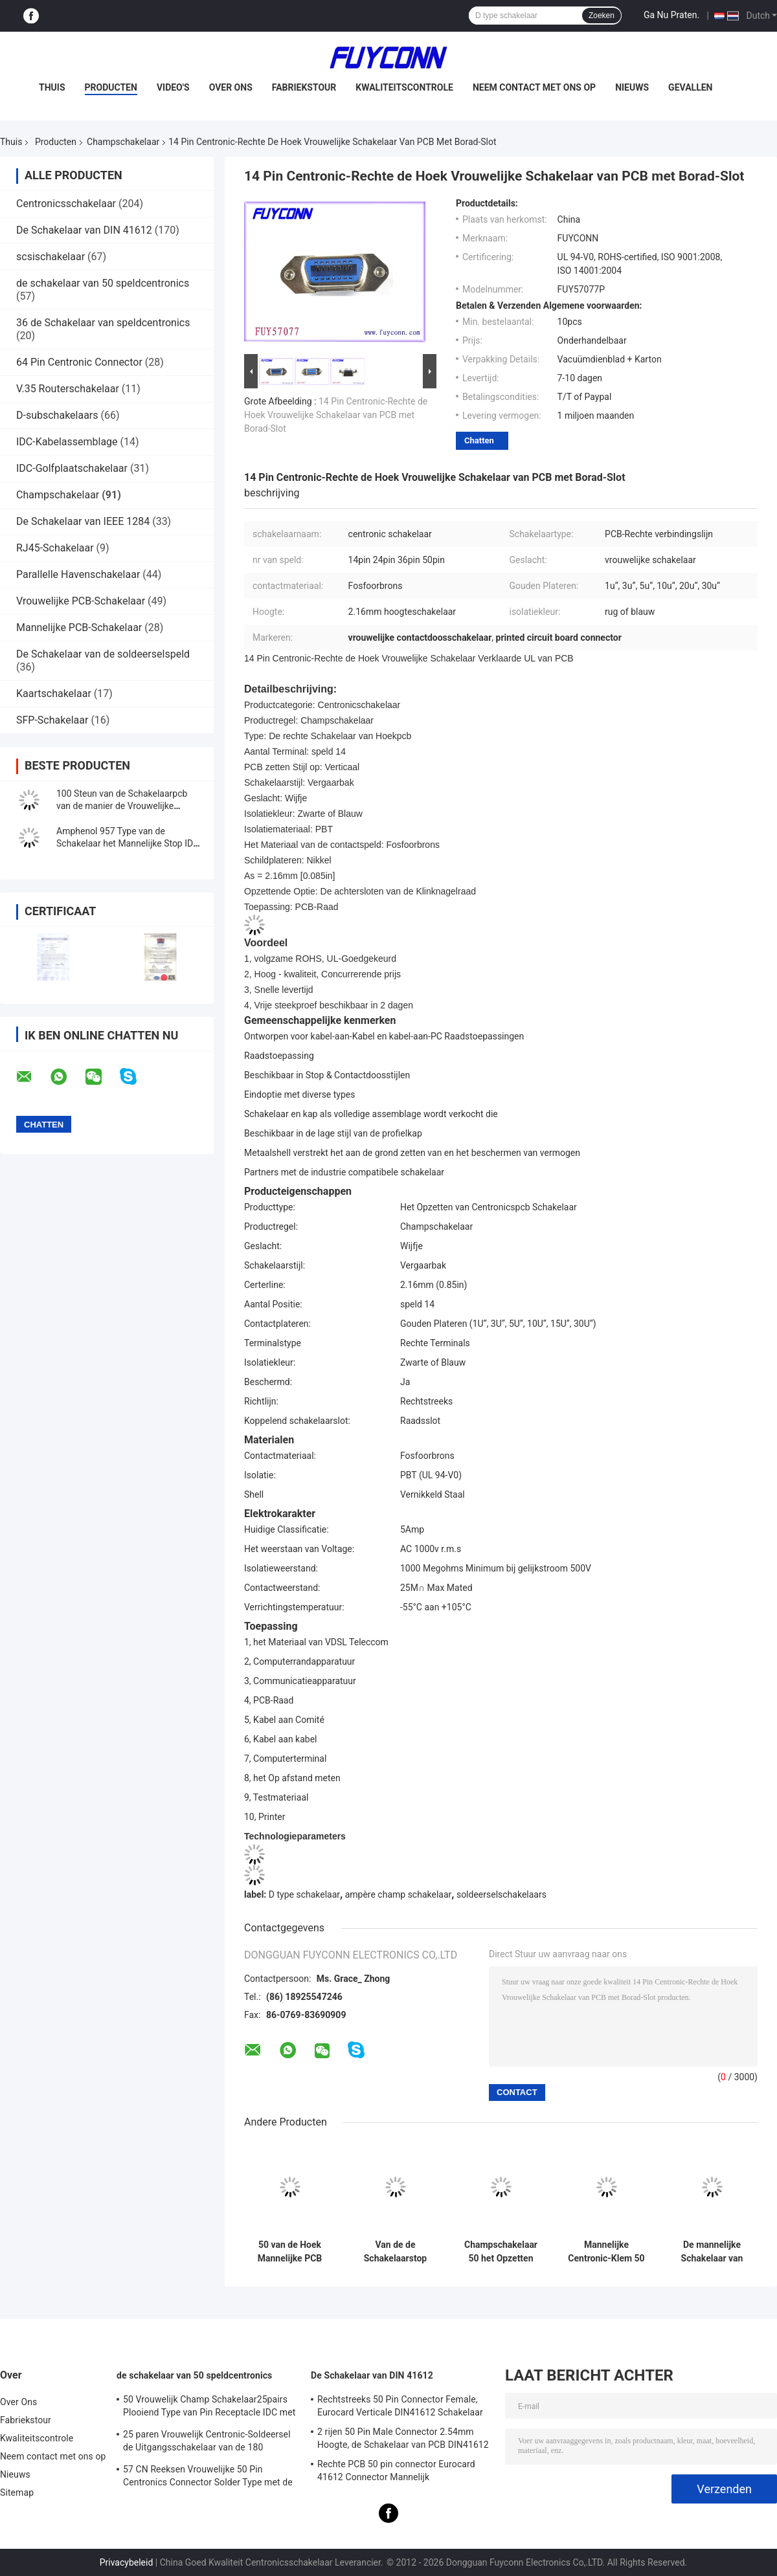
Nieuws (632, 87)
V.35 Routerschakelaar (67, 389)
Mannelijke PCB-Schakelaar (79, 627)
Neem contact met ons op (534, 87)
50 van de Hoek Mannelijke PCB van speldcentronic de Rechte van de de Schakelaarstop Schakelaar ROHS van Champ (289, 2251)
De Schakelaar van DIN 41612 (84, 230)
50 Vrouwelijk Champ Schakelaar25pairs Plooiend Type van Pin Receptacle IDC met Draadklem (209, 2407)
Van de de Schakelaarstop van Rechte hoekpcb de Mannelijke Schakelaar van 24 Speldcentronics (395, 2251)
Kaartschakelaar (53, 693)
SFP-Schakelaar (52, 720)
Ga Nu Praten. (671, 15)
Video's (173, 87)
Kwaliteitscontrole (404, 87)
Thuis (52, 87)
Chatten (479, 440)
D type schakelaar (304, 1894)
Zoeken (601, 15)
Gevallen (690, 87)
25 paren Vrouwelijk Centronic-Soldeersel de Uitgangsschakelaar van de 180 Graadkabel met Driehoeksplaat (207, 2442)
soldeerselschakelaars (501, 1894)
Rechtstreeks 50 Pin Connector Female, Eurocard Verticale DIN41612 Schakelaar (400, 2405)
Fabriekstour (304, 87)
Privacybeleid (126, 2562)
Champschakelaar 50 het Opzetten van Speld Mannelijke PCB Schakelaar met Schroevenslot (500, 2251)
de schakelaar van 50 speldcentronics (102, 283)
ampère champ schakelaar (398, 1894)
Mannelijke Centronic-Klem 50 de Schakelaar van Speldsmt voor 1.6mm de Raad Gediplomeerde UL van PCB (606, 2251)
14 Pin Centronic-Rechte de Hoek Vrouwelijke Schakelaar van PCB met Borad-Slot (335, 415)
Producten (111, 87)
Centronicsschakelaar (66, 203)
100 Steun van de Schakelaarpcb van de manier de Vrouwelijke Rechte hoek (121, 805)
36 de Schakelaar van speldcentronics (103, 322)
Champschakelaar (123, 142)
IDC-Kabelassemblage (67, 442)
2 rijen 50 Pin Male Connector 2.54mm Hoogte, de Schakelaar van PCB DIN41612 (403, 2438)
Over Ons (231, 87)
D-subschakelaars (57, 415)
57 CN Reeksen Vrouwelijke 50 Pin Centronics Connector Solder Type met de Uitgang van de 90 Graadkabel (208, 2477)
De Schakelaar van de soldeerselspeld (103, 654)
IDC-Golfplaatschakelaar (72, 468)
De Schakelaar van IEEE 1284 (83, 521)
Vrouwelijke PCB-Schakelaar (80, 601)
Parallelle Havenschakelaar (78, 574)
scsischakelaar (50, 256)
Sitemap (17, 2492)
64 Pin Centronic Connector (79, 362)
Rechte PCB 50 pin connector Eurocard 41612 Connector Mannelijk (396, 2470)
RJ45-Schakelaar (55, 548)
